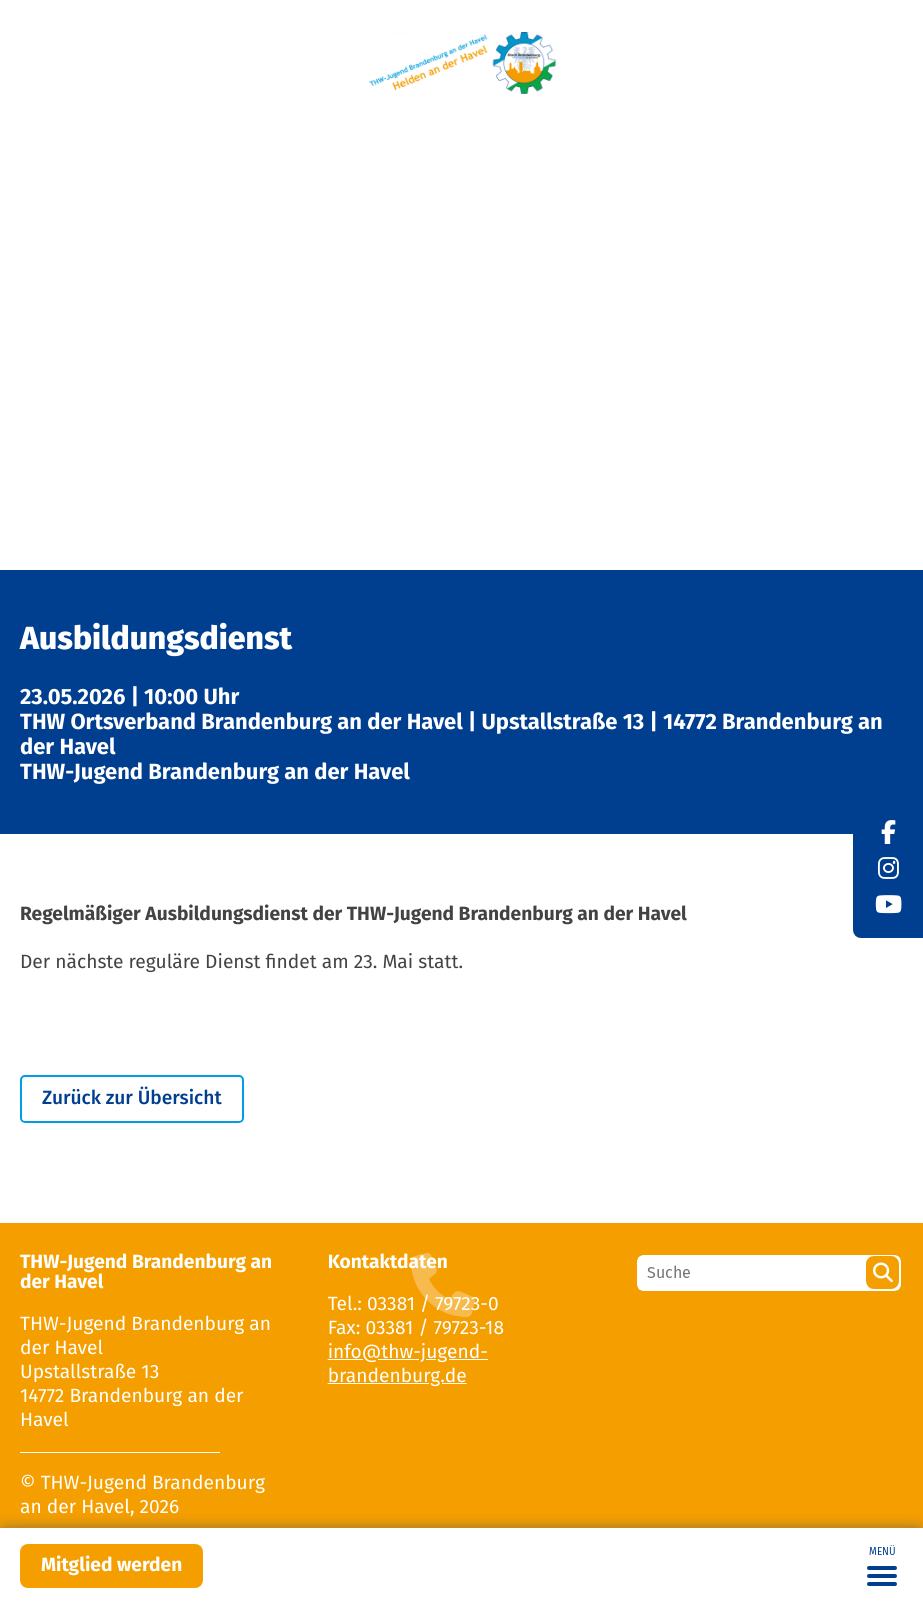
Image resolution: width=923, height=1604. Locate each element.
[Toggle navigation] (882, 1566)
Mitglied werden (111, 1565)
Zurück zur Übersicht (132, 1098)
